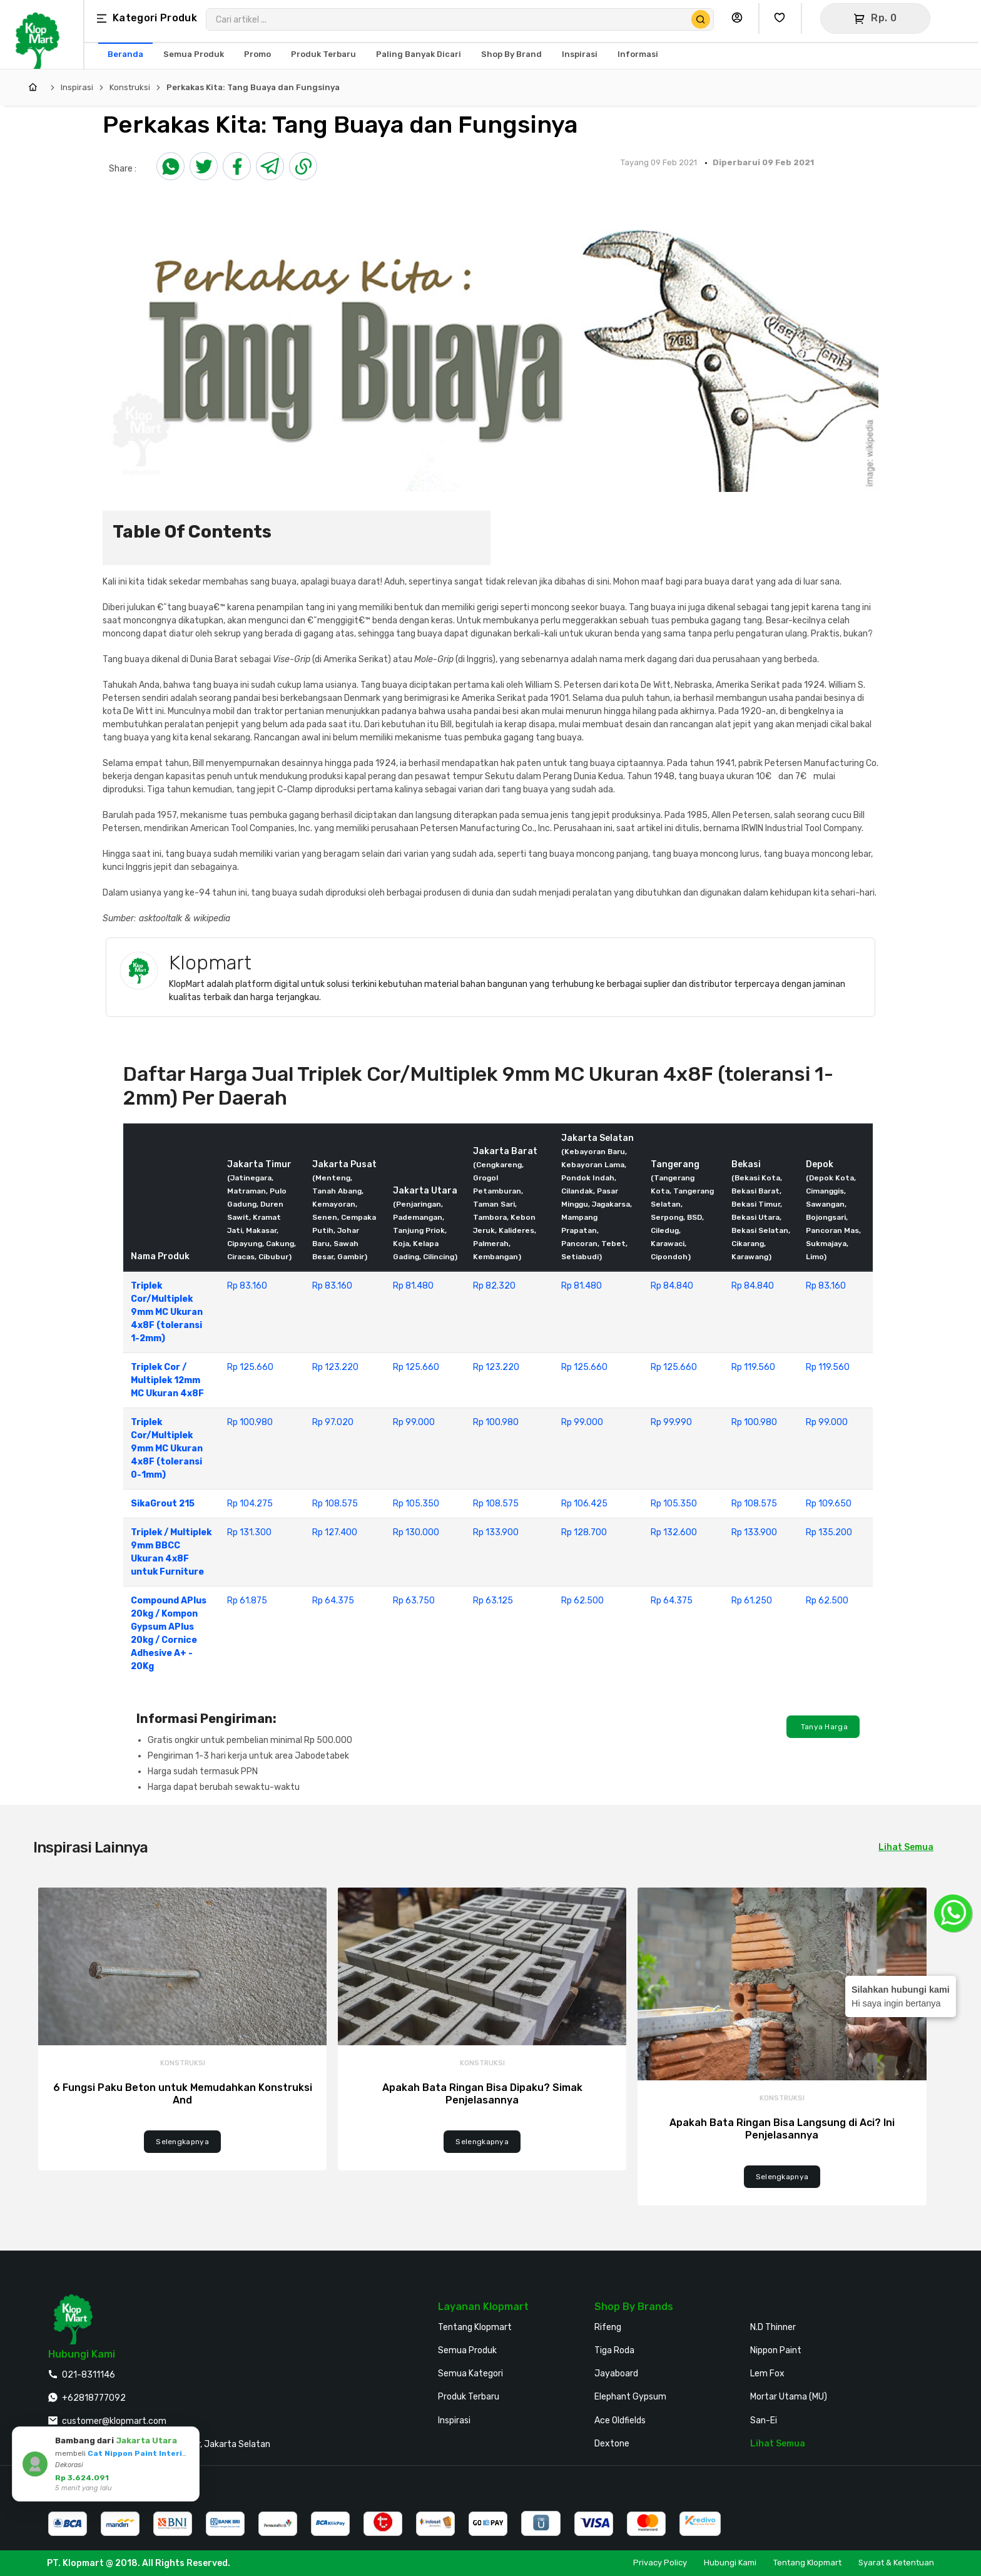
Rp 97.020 (332, 1422)
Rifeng (607, 2327)
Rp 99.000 (414, 1422)
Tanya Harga (823, 1726)
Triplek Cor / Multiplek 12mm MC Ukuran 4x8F (167, 1380)
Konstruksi (129, 87)
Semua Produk (467, 2350)
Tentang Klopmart (475, 2327)
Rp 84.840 (672, 1285)
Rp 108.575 (335, 1503)
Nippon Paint (775, 2350)
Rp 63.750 (414, 1600)
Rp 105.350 (416, 1503)
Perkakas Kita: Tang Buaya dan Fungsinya (253, 87)
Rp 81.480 (413, 1285)
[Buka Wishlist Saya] (783, 18)
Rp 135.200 (829, 1532)
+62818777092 (94, 2398)
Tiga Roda (614, 2350)
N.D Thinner (773, 2327)
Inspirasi (77, 87)
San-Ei (763, 2420)
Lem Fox (767, 2373)
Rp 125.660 (250, 1367)
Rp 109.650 (828, 1503)
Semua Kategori (470, 2373)
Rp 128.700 (584, 1532)
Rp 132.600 (674, 1532)
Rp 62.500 (582, 1600)
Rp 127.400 (334, 1532)
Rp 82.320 (494, 1285)
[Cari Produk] (700, 19)
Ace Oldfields (620, 2420)
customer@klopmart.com (114, 2421)
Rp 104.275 (250, 1503)
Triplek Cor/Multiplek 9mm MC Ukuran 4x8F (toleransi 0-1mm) (167, 1448)
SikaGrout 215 (163, 1503)
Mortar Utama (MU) (788, 2396)
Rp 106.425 (584, 1503)
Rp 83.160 (247, 1285)
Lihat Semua (905, 1847)
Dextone (611, 2443)
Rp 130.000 (416, 1532)
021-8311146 (88, 2374)
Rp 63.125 (493, 1600)
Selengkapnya (182, 2141)
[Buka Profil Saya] (740, 18)
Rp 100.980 (250, 1422)
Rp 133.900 (496, 1532)
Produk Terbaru (468, 2396)
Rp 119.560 (753, 1367)
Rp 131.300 (249, 1532)
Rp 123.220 (335, 1367)
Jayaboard (616, 2373)
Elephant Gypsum (630, 2396)
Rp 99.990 (671, 1422)
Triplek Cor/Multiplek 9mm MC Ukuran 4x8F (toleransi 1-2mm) (167, 1312)
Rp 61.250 (751, 1600)
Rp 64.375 (333, 1600)
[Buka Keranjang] (875, 18)
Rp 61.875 (247, 1600)
